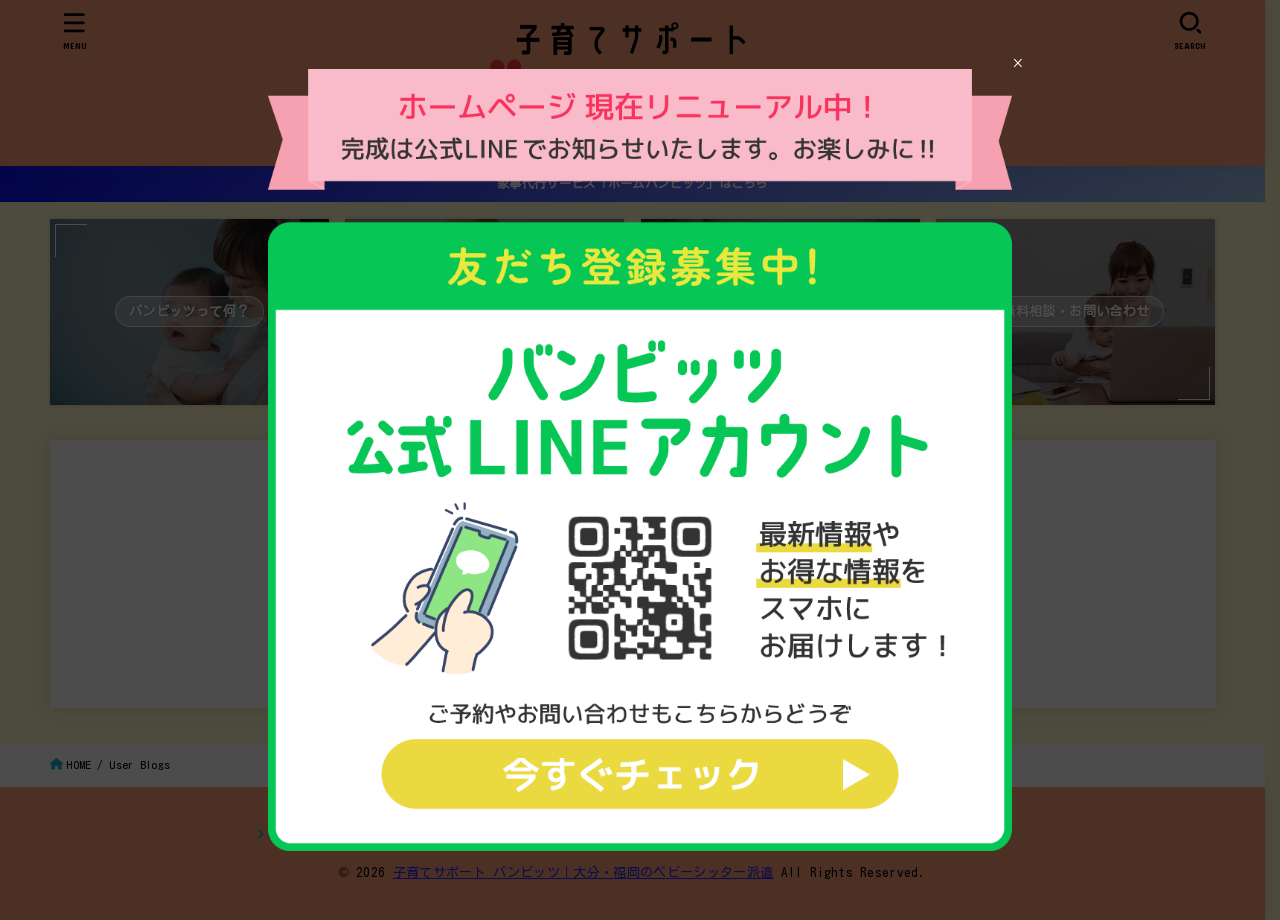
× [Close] (1017, 63)
